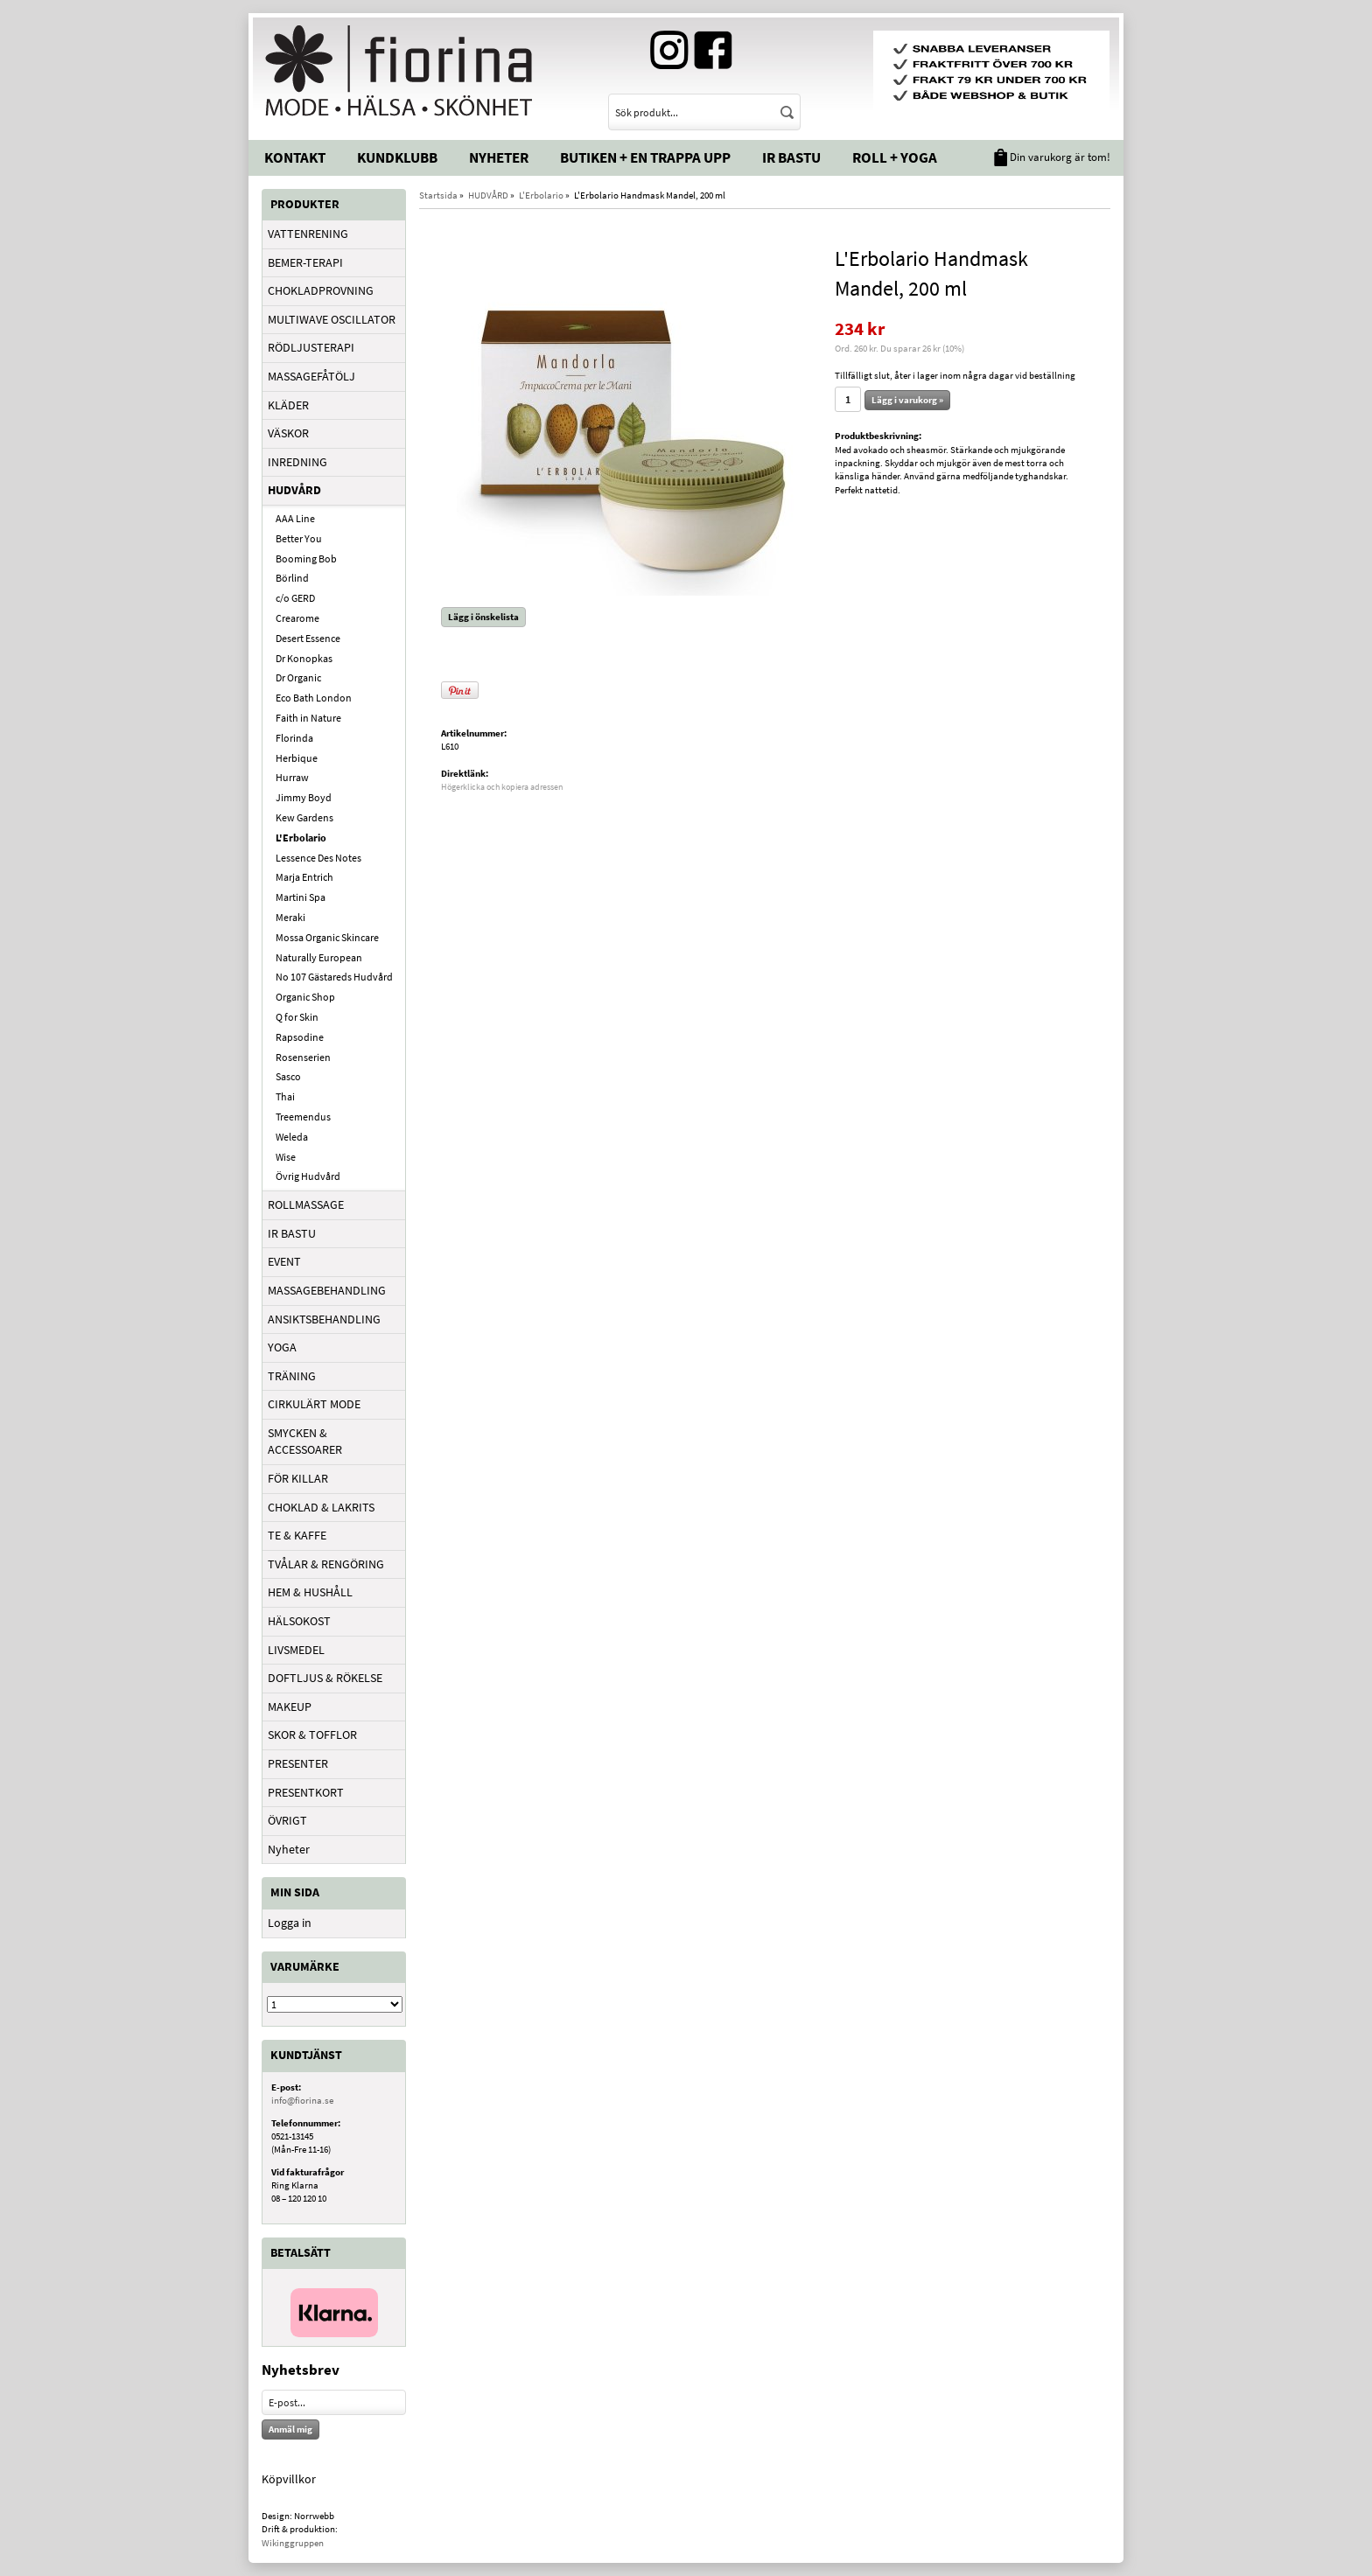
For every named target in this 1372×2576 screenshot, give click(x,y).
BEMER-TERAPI (305, 262)
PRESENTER (298, 1763)
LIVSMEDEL (296, 1650)
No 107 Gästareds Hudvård (334, 976)
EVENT (284, 1261)
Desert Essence (308, 638)
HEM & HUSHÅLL (310, 1592)
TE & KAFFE (297, 1535)
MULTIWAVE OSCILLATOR (332, 319)
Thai (285, 1096)
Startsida (438, 195)
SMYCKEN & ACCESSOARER (305, 1441)
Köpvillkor (289, 2479)
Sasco (288, 1076)
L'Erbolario (301, 837)
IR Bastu (791, 157)
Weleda (292, 1136)
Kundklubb (397, 157)
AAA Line (295, 518)
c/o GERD (295, 597)
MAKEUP (290, 1706)
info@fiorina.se (302, 2100)
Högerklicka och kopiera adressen (502, 786)
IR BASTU (292, 1233)
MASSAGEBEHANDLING (327, 1290)
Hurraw (292, 777)
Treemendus (303, 1116)
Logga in (290, 1922)
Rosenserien (303, 1057)
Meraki (290, 917)
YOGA (282, 1347)
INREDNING (297, 462)
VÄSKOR (288, 433)
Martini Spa (301, 897)
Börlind (292, 577)
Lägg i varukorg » (907, 400)
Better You (299, 538)
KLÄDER (288, 405)
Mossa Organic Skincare (327, 937)
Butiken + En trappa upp (645, 157)
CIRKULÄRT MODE (314, 1404)
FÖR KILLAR (298, 1478)
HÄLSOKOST (299, 1621)
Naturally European (319, 957)
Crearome (297, 618)
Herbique (297, 757)
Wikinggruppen (293, 2543)
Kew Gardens (304, 817)
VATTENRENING (308, 233)
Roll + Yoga (894, 157)
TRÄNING (292, 1376)
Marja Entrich (304, 876)
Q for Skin (297, 1016)
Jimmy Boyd (304, 797)
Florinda (294, 737)
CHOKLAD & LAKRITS (321, 1507)
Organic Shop (305, 996)
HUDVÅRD (294, 490)
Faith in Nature (308, 717)
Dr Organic (298, 677)
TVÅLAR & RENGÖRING (326, 1564)
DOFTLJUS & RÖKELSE (325, 1678)
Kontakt (295, 157)
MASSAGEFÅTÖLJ (311, 376)
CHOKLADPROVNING (321, 290)
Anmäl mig (290, 2429)
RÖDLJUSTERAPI (311, 347)
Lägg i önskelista (483, 617)
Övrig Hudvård (308, 1176)
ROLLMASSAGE (306, 1204)
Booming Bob (306, 558)
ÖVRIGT (287, 1820)
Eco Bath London (314, 697)
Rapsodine (300, 1037)
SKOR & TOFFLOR (312, 1734)
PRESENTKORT (306, 1792)
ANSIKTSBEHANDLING (324, 1319)
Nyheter (498, 157)
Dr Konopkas (304, 658)
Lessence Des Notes (318, 857)
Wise (286, 1156)
